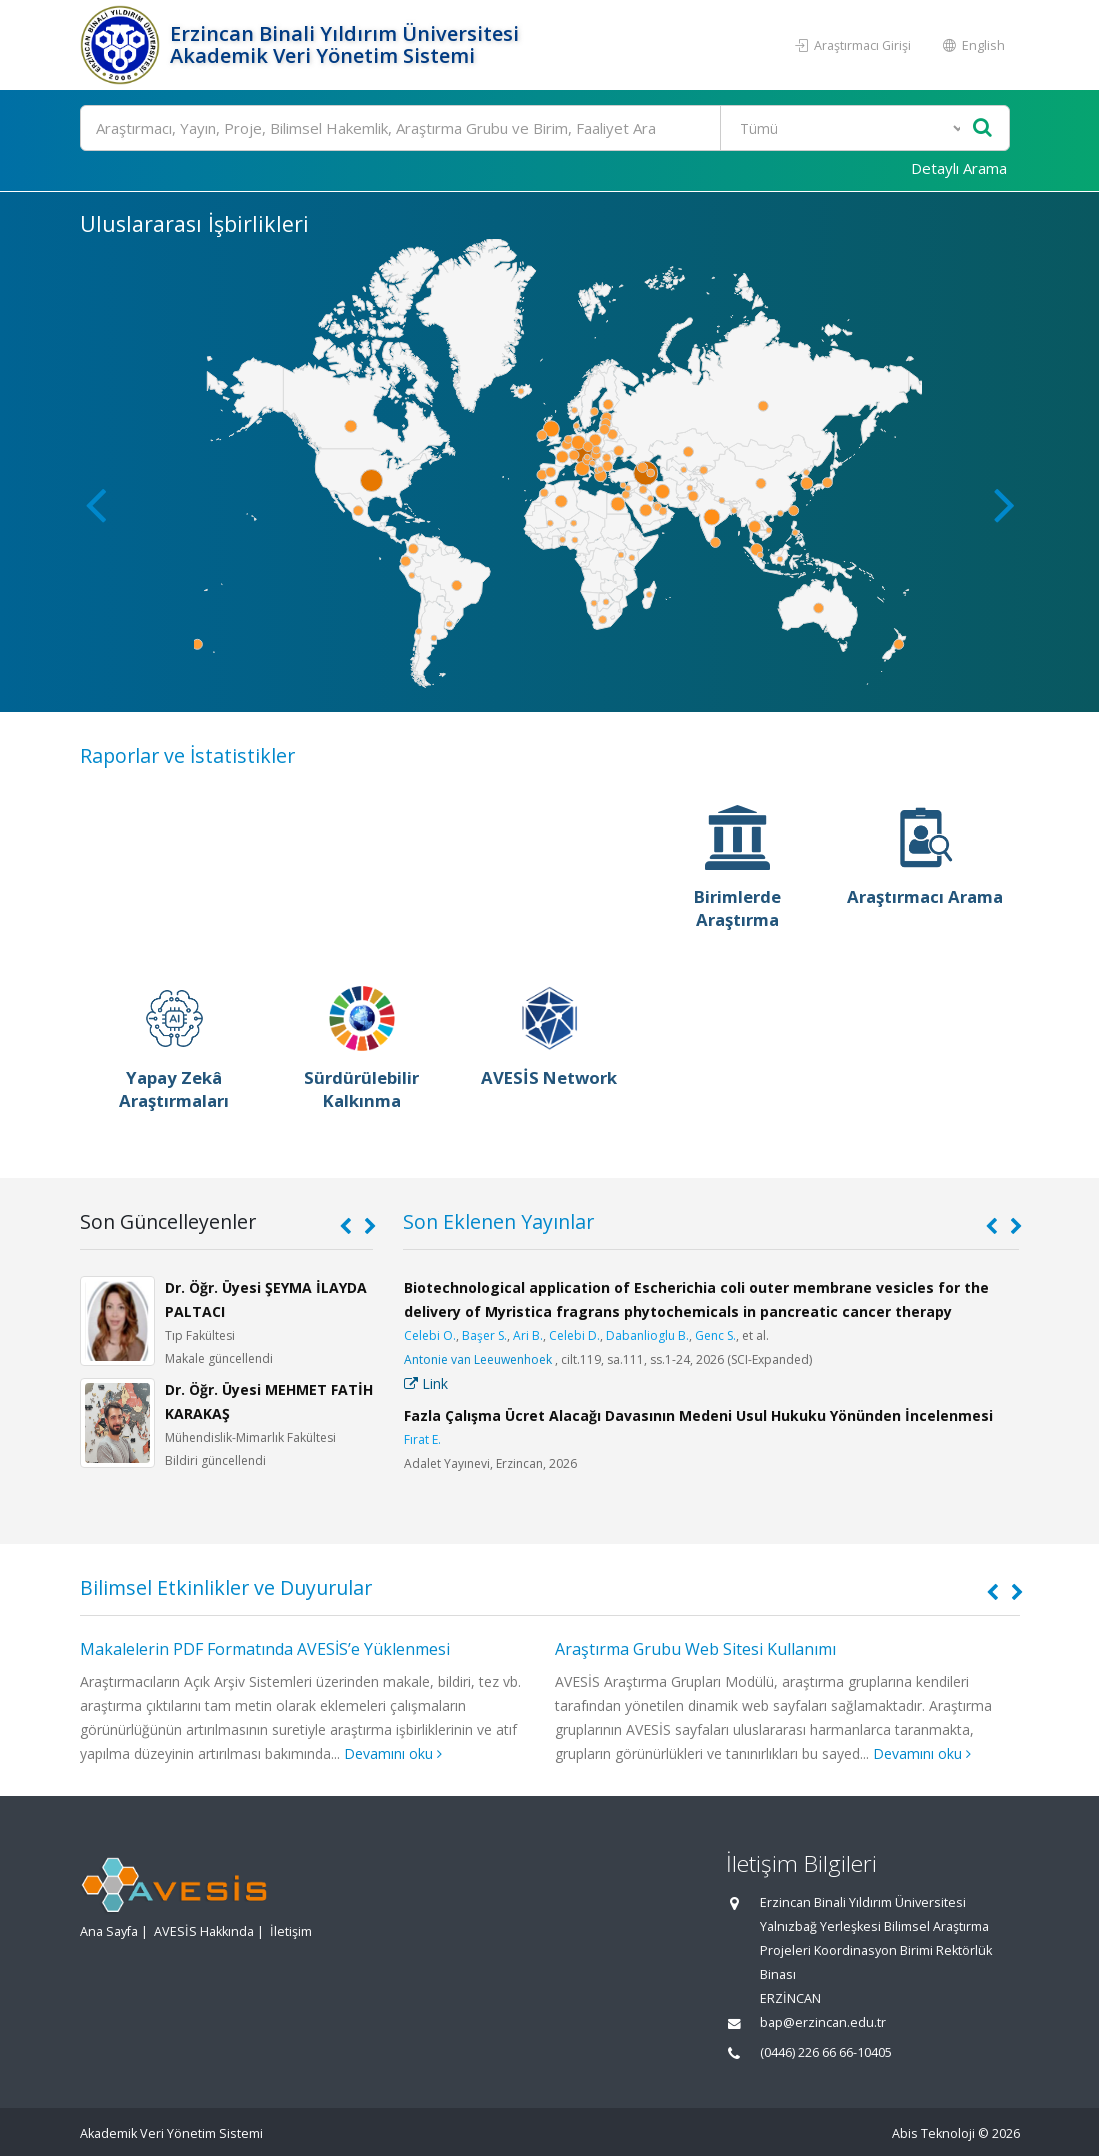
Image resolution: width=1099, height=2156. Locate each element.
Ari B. (528, 1335)
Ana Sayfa (109, 1931)
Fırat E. (422, 1439)
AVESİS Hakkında (204, 1931)
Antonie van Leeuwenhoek (478, 1359)
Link (426, 1383)
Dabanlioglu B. (647, 1335)
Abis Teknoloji (933, 2133)
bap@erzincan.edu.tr (823, 2022)
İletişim (291, 1931)
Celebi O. (430, 1335)
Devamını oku (393, 1753)
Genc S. (715, 1335)
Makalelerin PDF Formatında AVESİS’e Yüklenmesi (265, 1649)
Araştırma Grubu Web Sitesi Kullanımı (695, 1649)
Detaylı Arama (959, 168)
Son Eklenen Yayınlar (498, 1221)
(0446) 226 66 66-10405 (826, 2052)
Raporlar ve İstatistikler (187, 755)
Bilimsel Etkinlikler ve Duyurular (226, 1587)
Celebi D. (574, 1335)
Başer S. (484, 1335)
